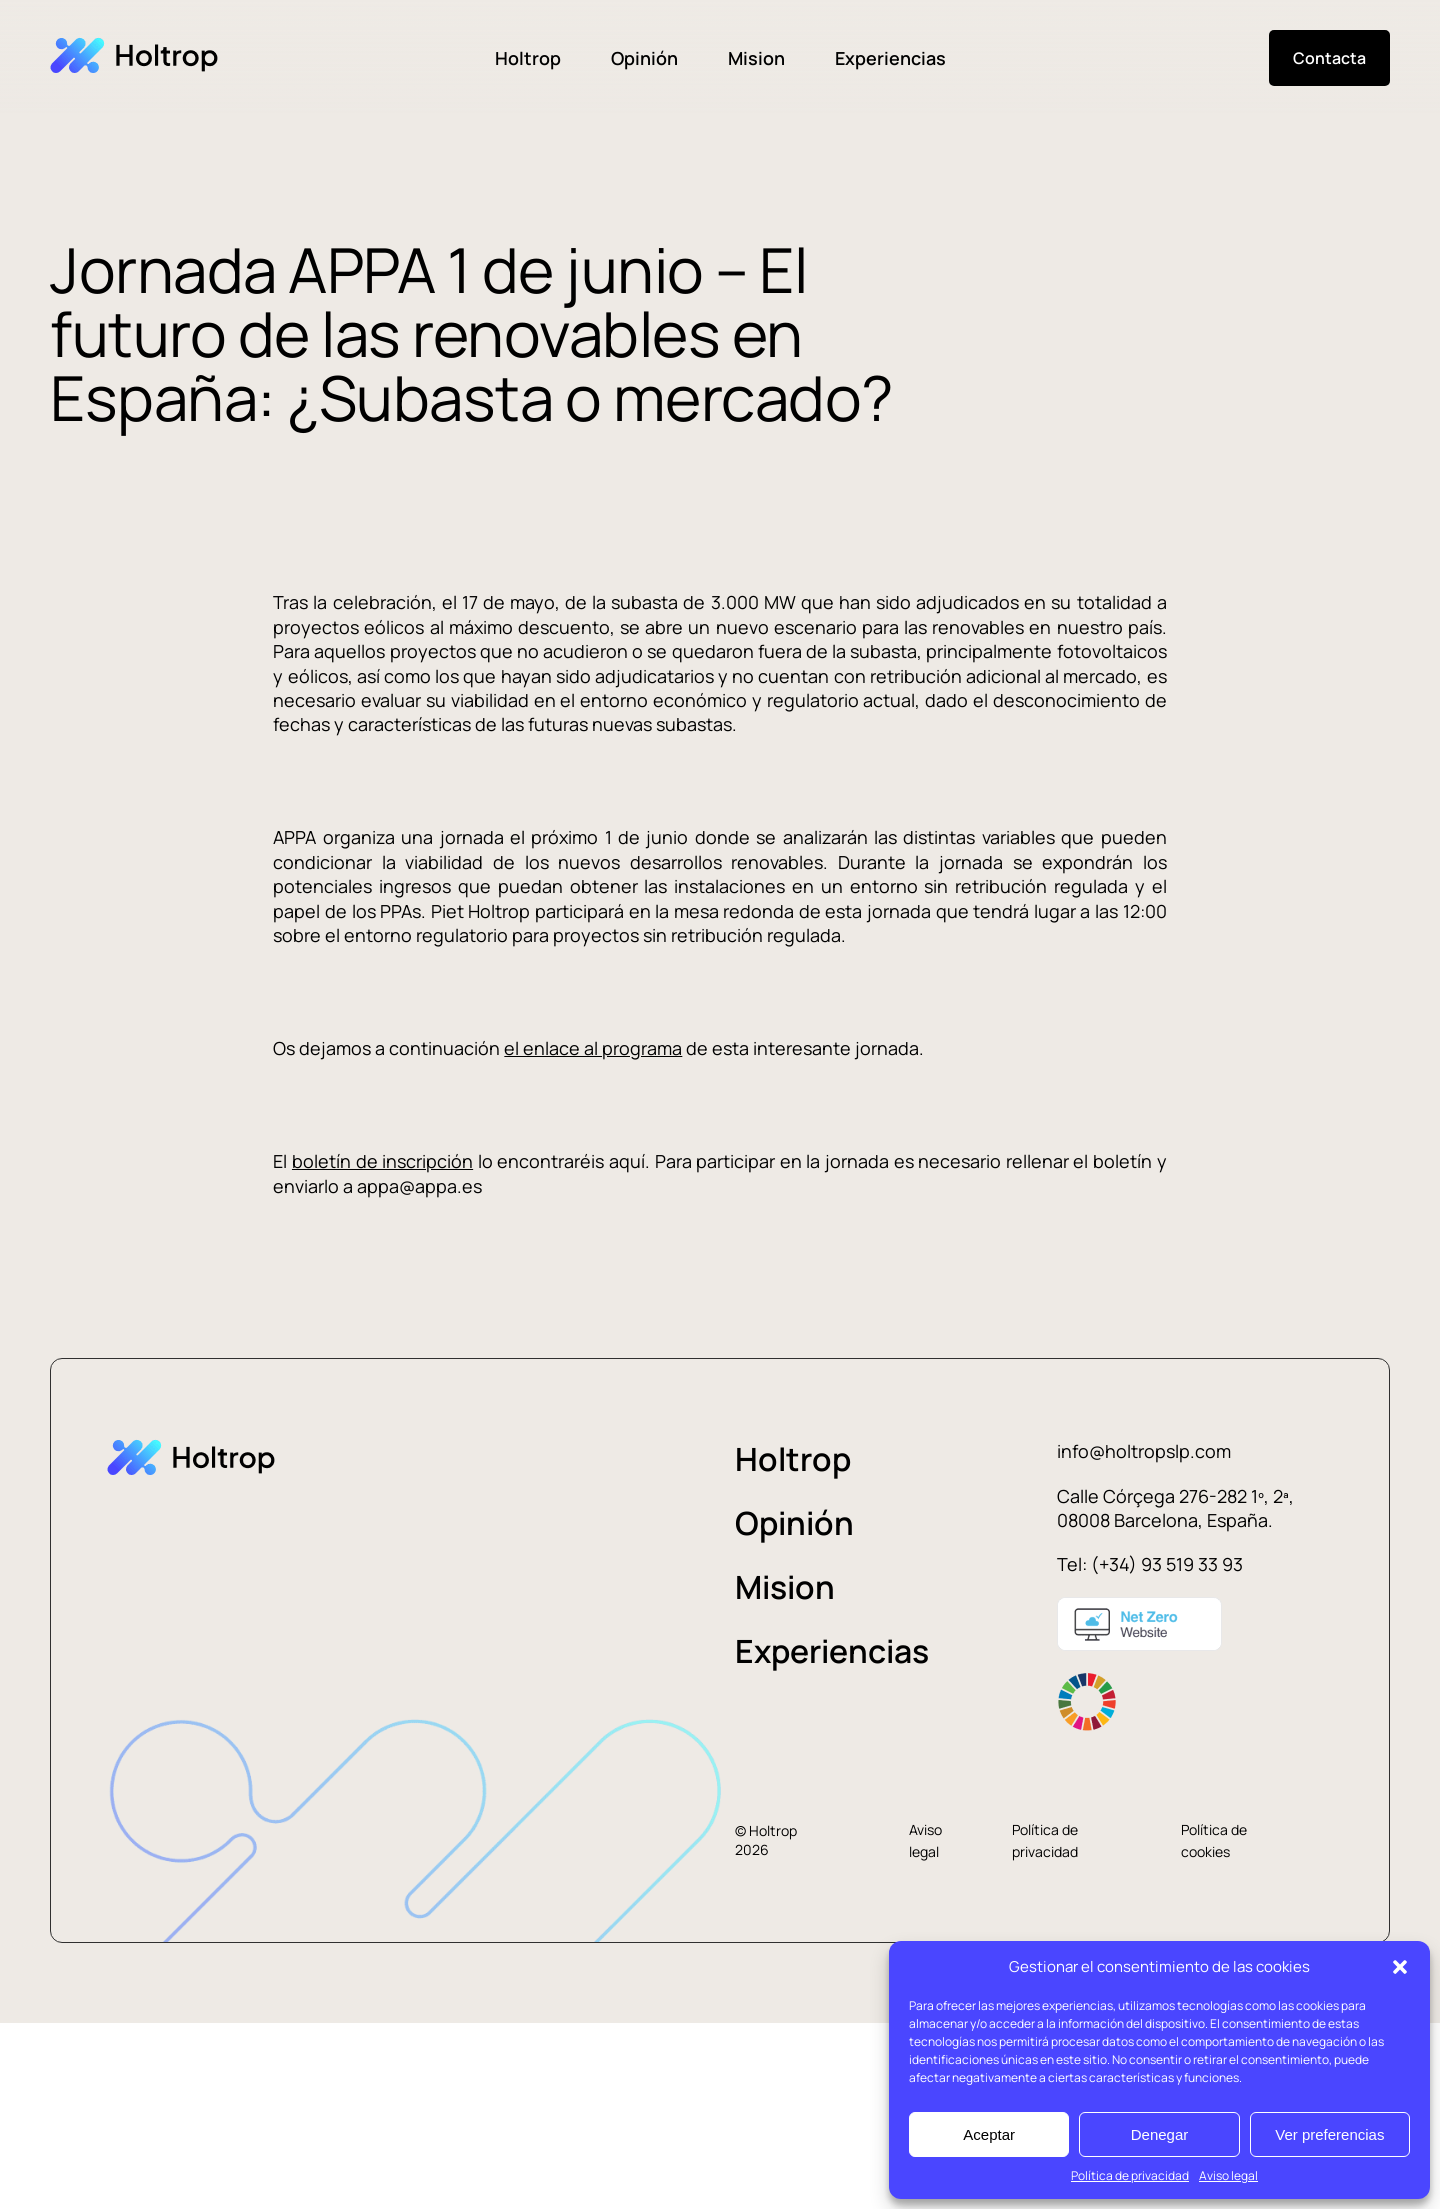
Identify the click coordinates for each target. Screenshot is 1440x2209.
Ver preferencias (1329, 2134)
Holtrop (528, 58)
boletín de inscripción (382, 1161)
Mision (756, 58)
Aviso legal (1228, 2175)
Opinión (644, 58)
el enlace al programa (593, 1048)
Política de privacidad (1130, 2175)
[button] (1400, 1967)
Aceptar (989, 2134)
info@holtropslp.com (1144, 1451)
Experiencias (890, 58)
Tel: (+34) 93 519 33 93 (1150, 1564)
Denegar (1160, 2134)
